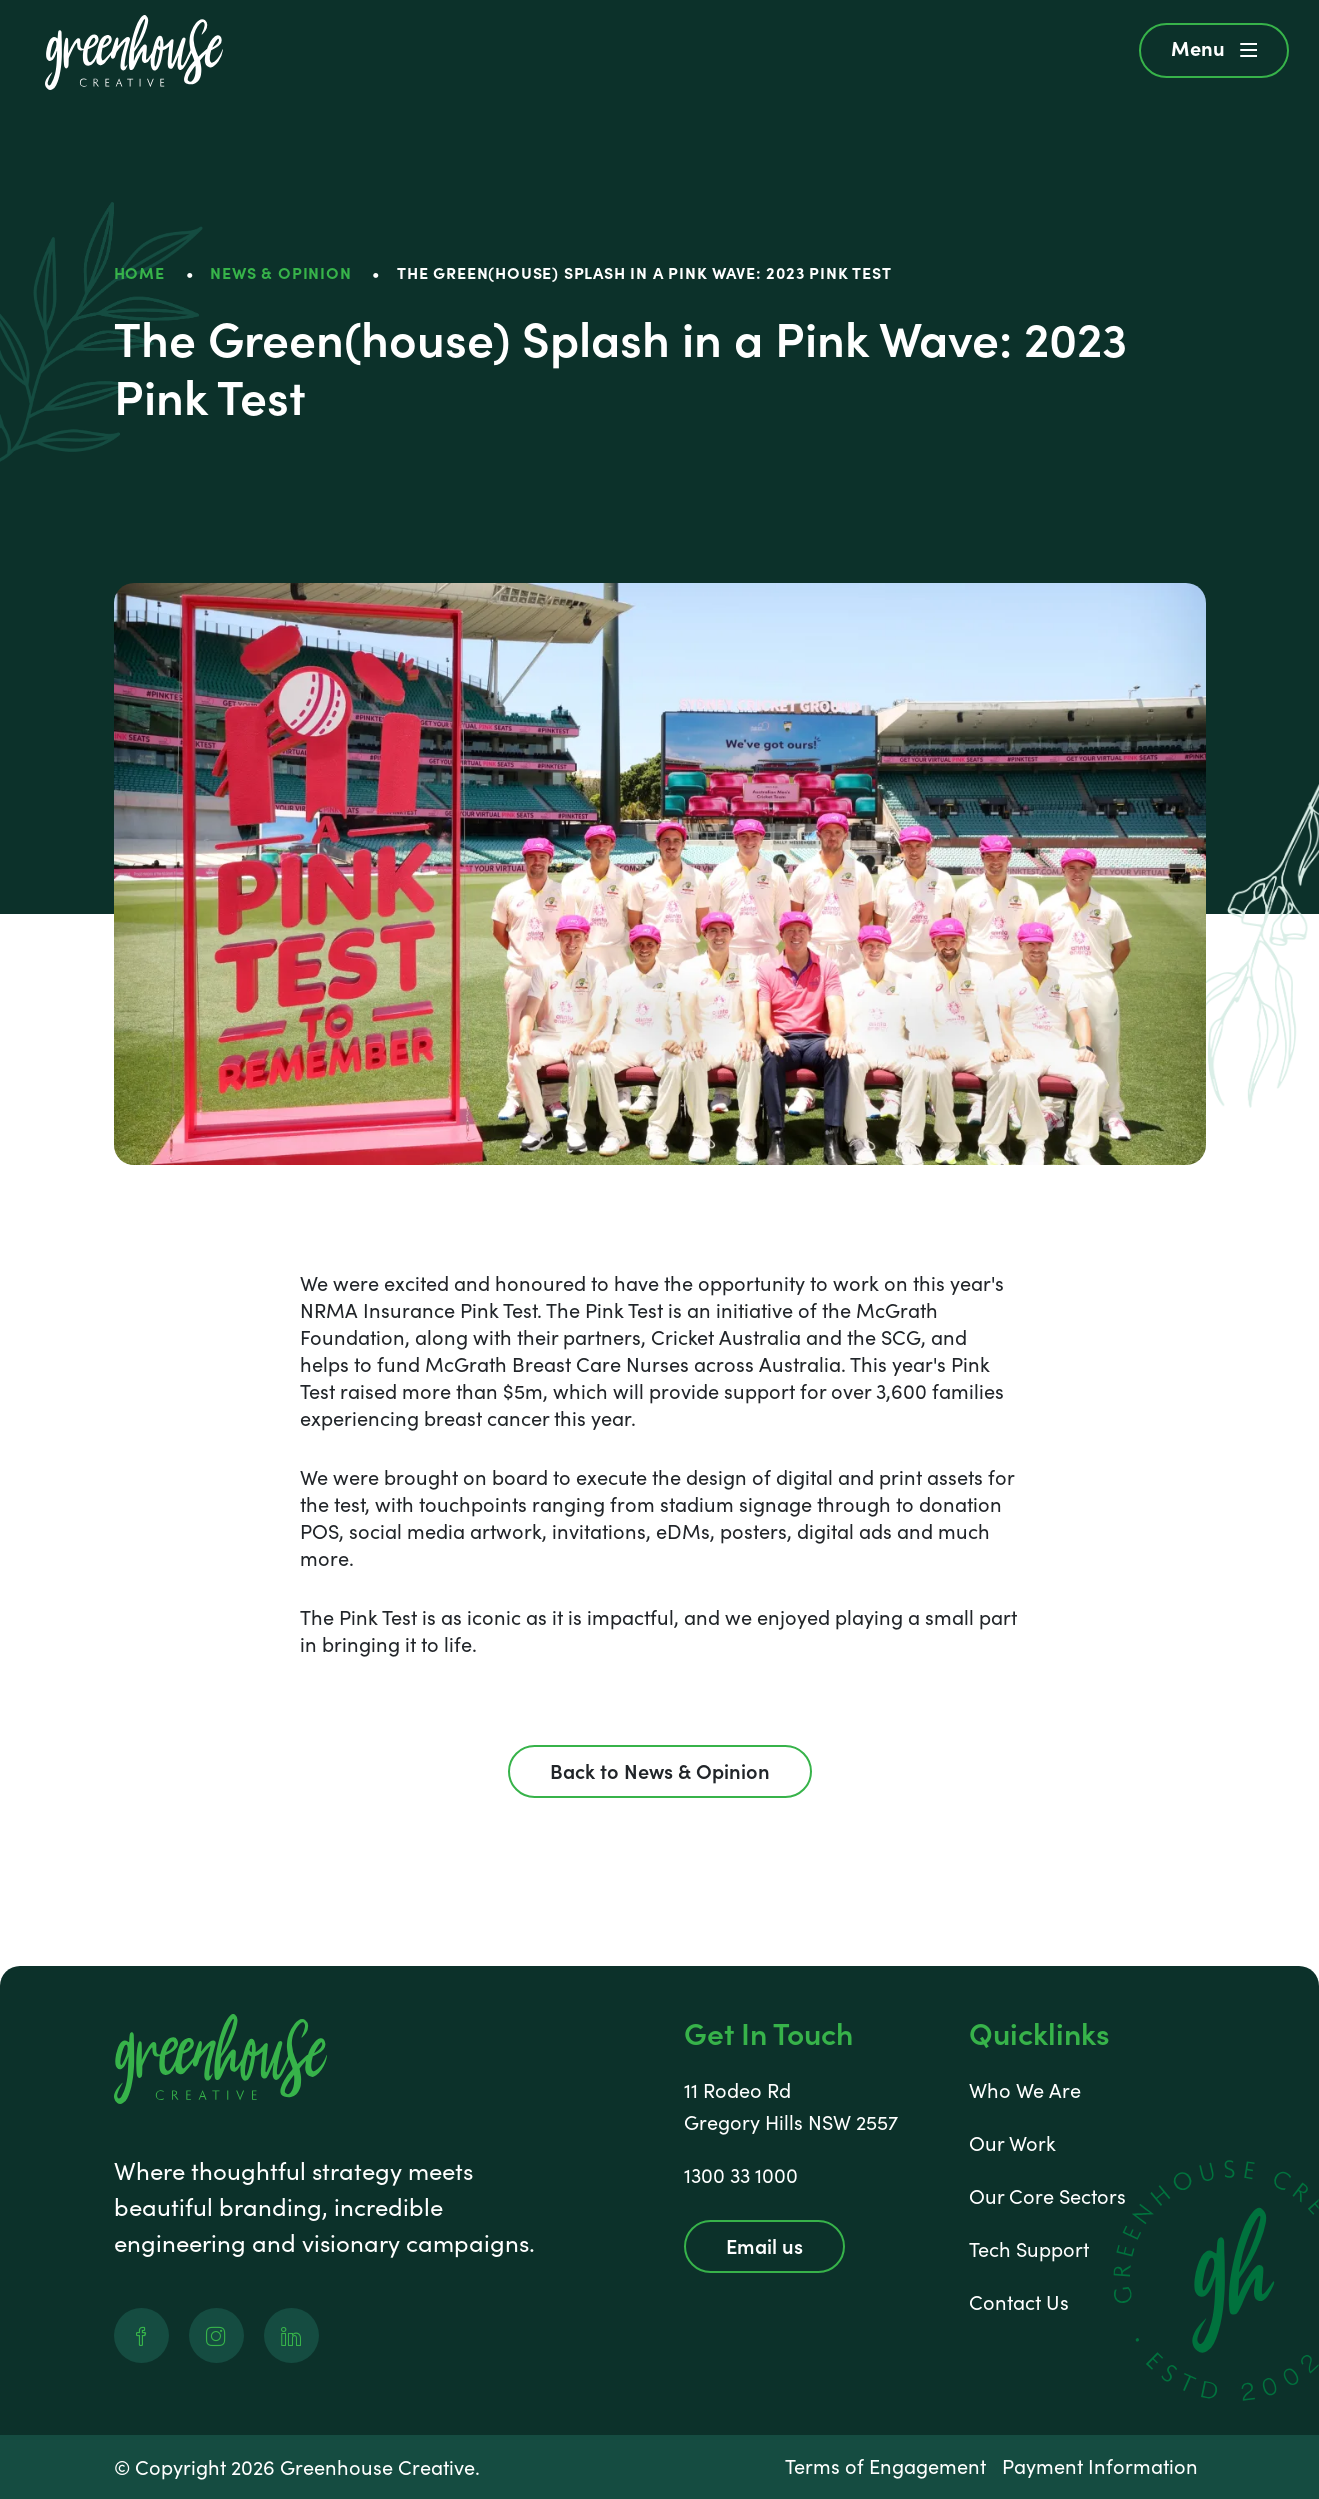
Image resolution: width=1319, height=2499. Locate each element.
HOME (139, 272)
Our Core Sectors (1047, 2195)
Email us (764, 2245)
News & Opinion (280, 272)
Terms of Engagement (885, 2465)
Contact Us (1019, 2301)
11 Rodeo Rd (737, 2089)
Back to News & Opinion (660, 1770)
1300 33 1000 (741, 2174)
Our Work (1012, 2142)
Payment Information (1100, 2465)
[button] (1214, 50)
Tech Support (1029, 2248)
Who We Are (1025, 2089)
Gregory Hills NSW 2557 (791, 2121)
